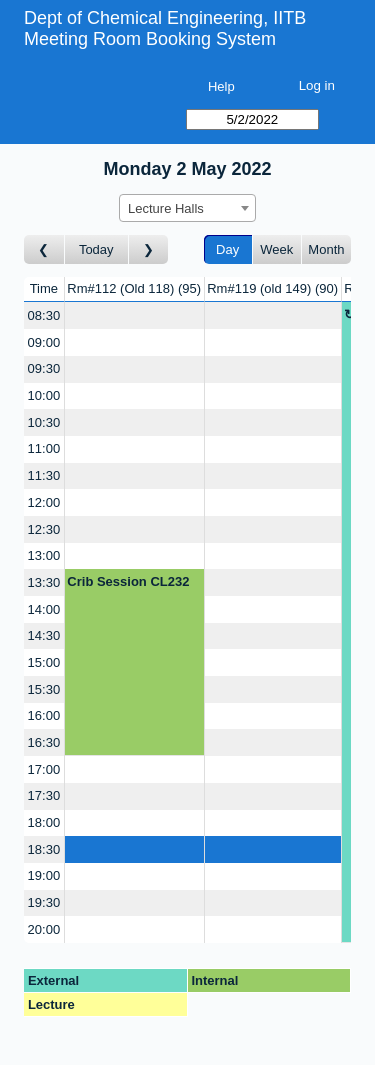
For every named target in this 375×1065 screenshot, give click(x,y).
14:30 (44, 635)
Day (227, 249)
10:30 (44, 422)
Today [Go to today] (96, 249)
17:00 (44, 769)
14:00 (44, 609)
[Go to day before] (44, 249)
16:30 (44, 742)
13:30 (44, 582)
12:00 (44, 502)
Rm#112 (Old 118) (134, 288)
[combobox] (187, 208)
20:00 (44, 929)
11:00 (44, 448)
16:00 (44, 715)
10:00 (44, 395)
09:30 (44, 368)
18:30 (44, 849)
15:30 (44, 689)
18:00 (44, 822)
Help (221, 86)
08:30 (44, 315)
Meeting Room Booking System (150, 39)
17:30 (44, 795)
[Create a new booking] (134, 315)
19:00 (44, 875)
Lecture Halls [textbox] (166, 208)
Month (326, 249)
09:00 (44, 342)
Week (276, 249)
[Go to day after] (149, 249)
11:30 (44, 475)
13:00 (44, 555)
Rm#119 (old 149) (272, 288)
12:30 (44, 529)
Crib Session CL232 (128, 581)
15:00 (44, 662)
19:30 (44, 902)
